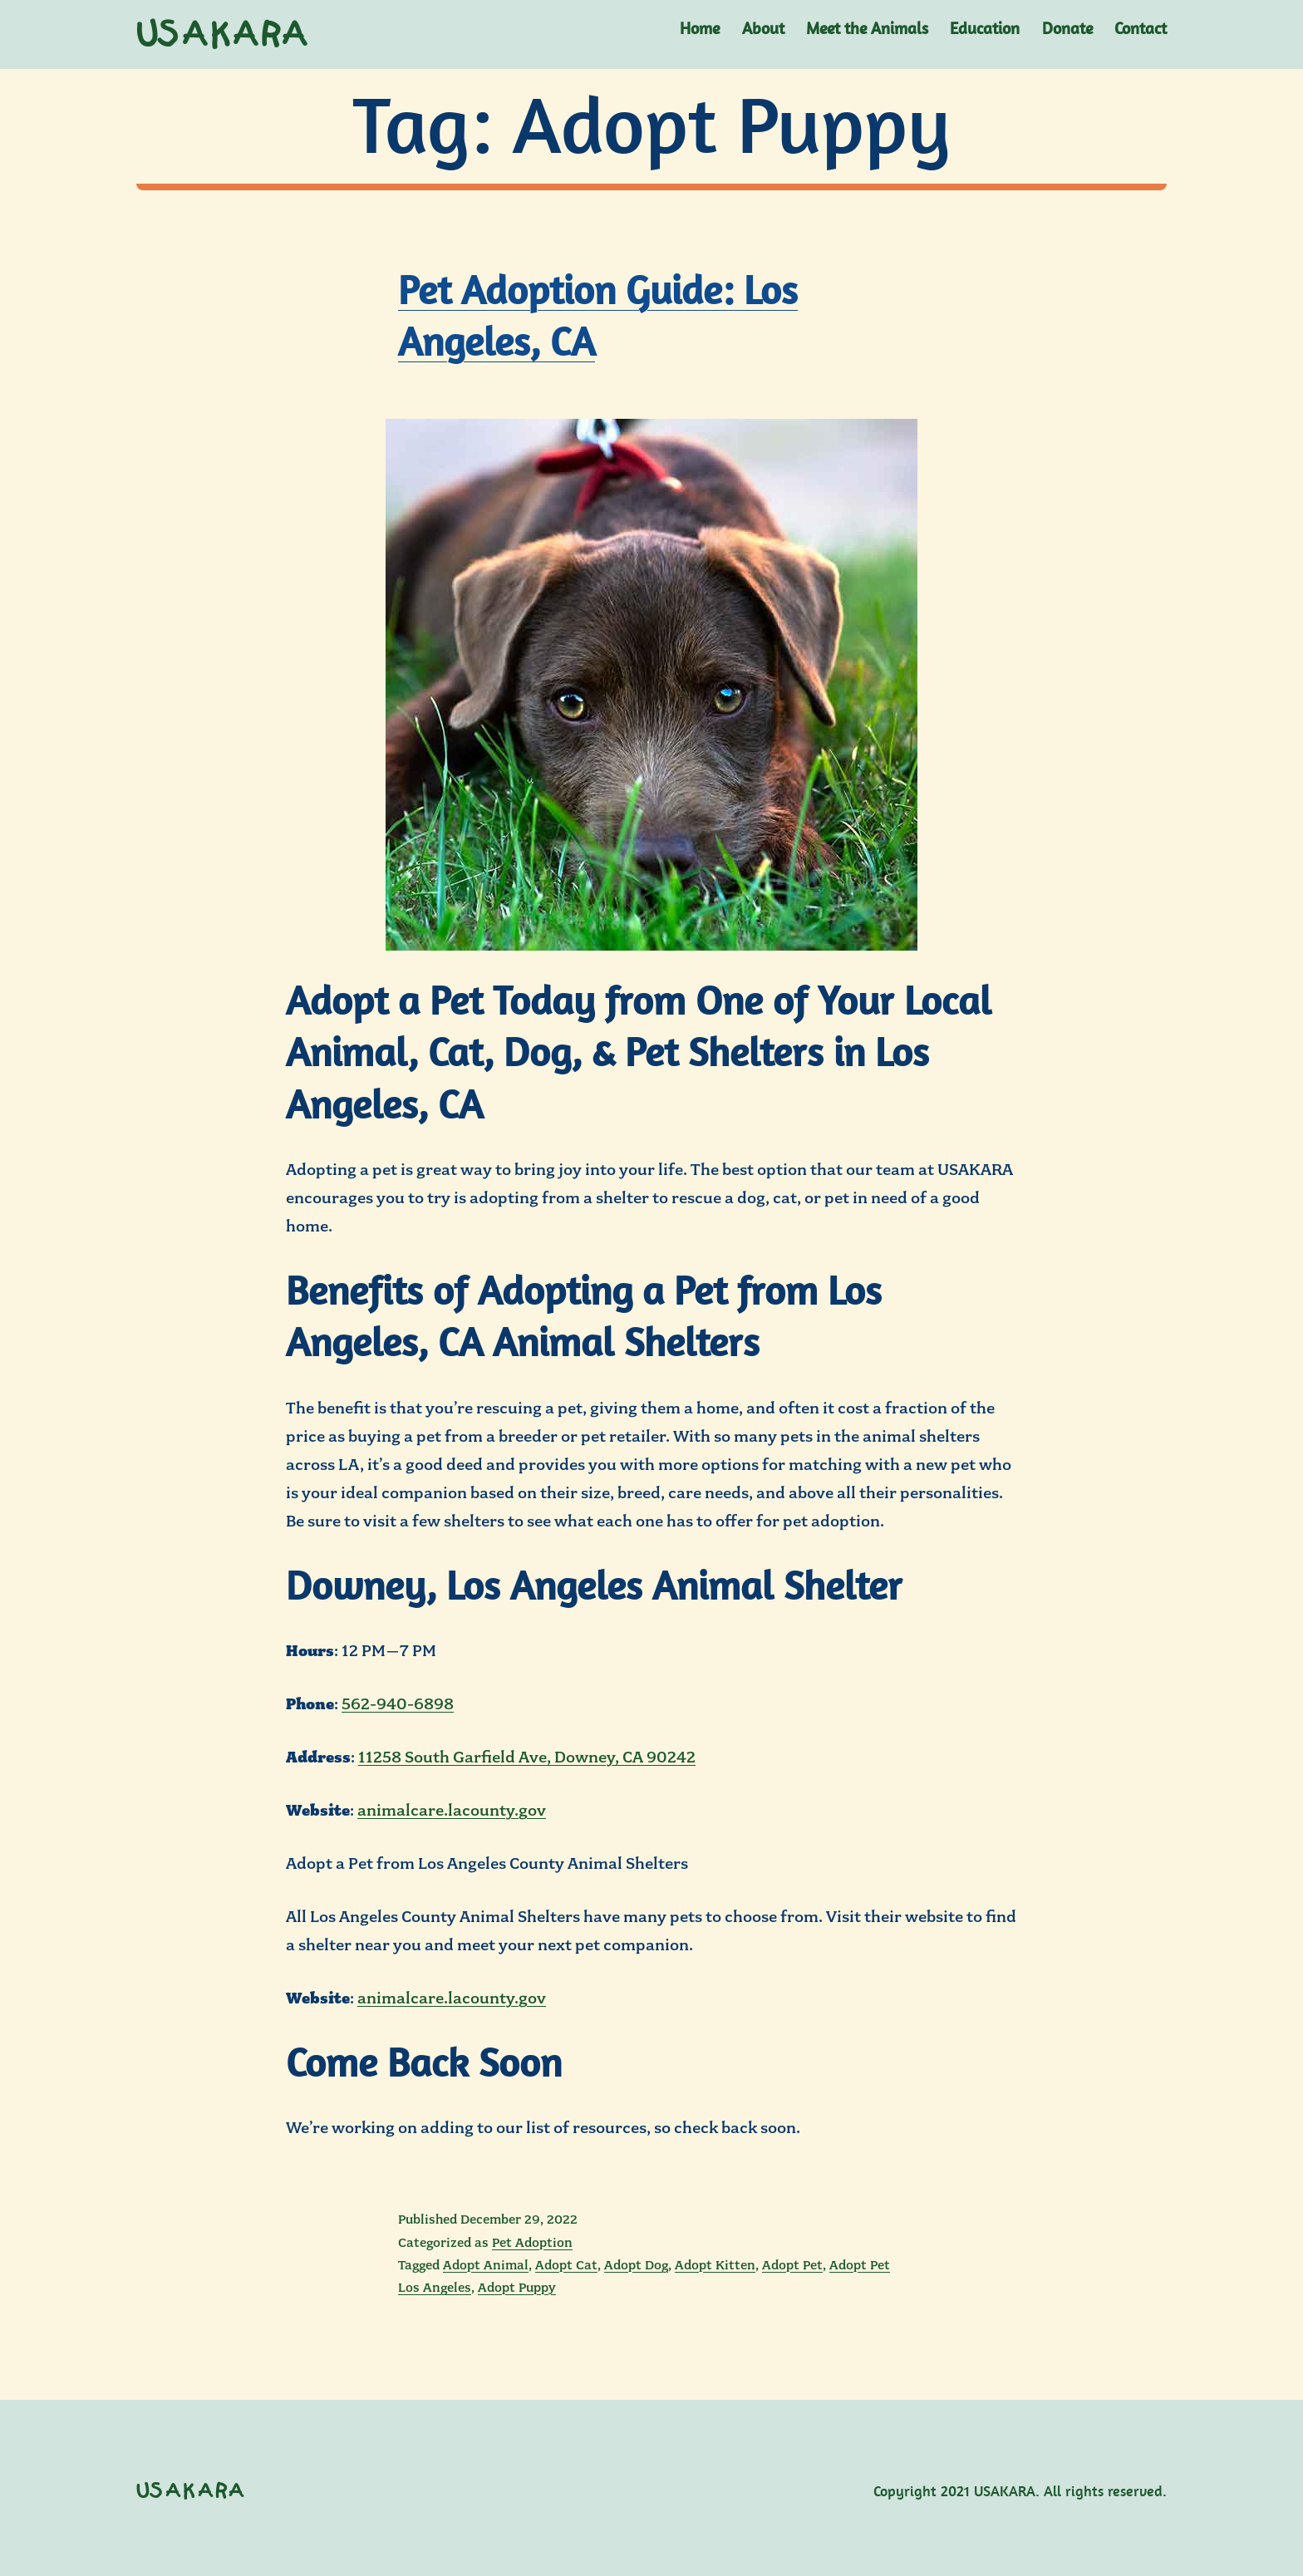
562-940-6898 (398, 1703)
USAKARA (223, 35)
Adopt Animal (486, 2265)
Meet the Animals (867, 28)
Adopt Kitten (715, 2265)
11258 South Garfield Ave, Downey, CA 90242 (527, 1757)
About (763, 28)
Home (700, 28)
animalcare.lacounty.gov (451, 1810)
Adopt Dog (636, 2265)
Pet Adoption (532, 2242)
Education (985, 28)
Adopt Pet (792, 2265)
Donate (1067, 28)
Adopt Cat (566, 2265)
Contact (1140, 28)
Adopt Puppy (517, 2287)
